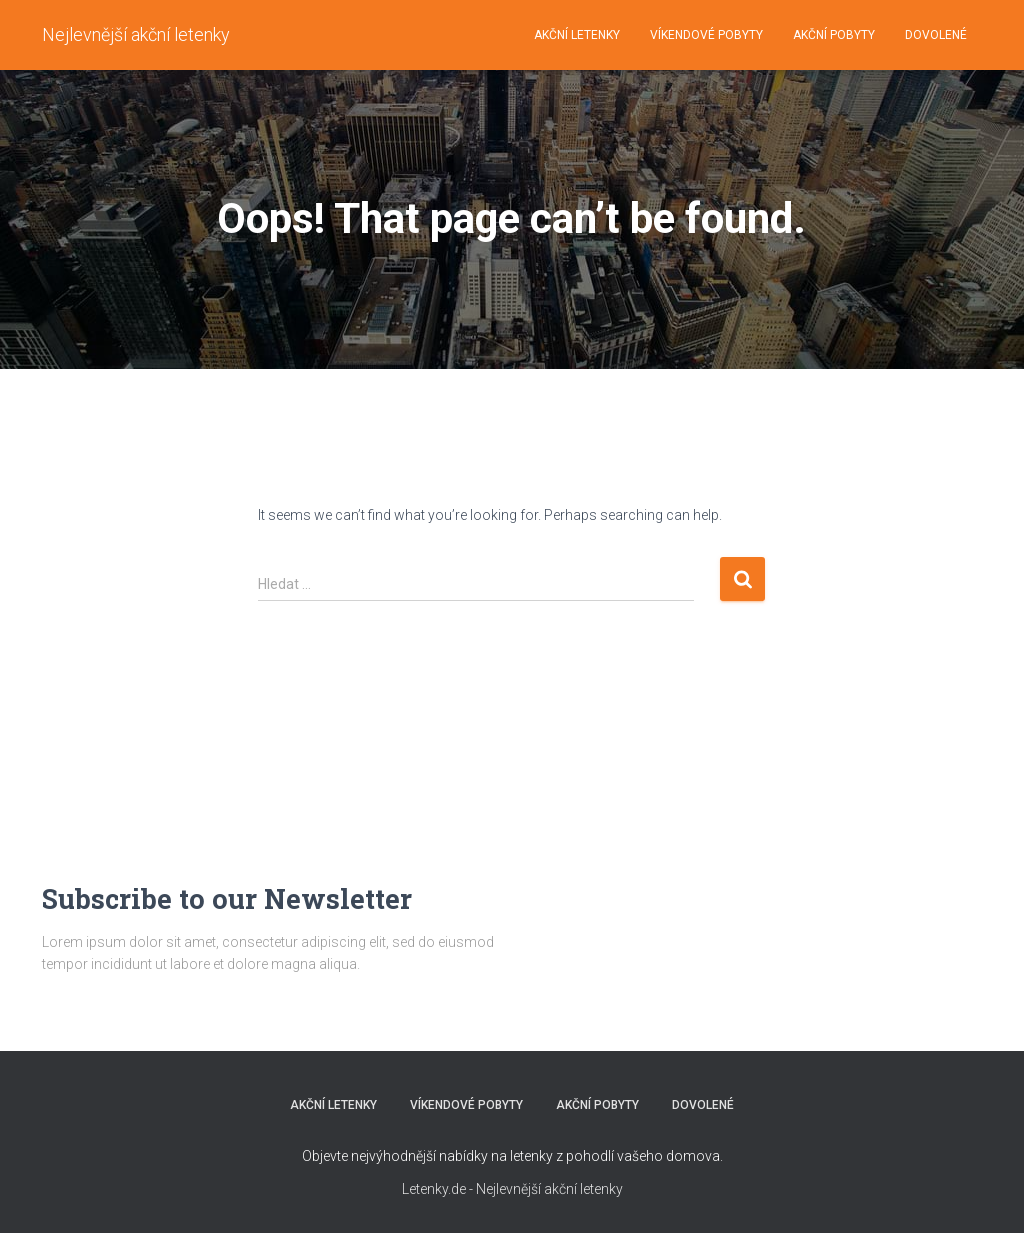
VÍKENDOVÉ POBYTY (706, 35)
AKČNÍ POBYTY (834, 35)
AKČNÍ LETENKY (577, 35)
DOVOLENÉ (936, 35)
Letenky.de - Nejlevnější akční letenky (512, 1189)
